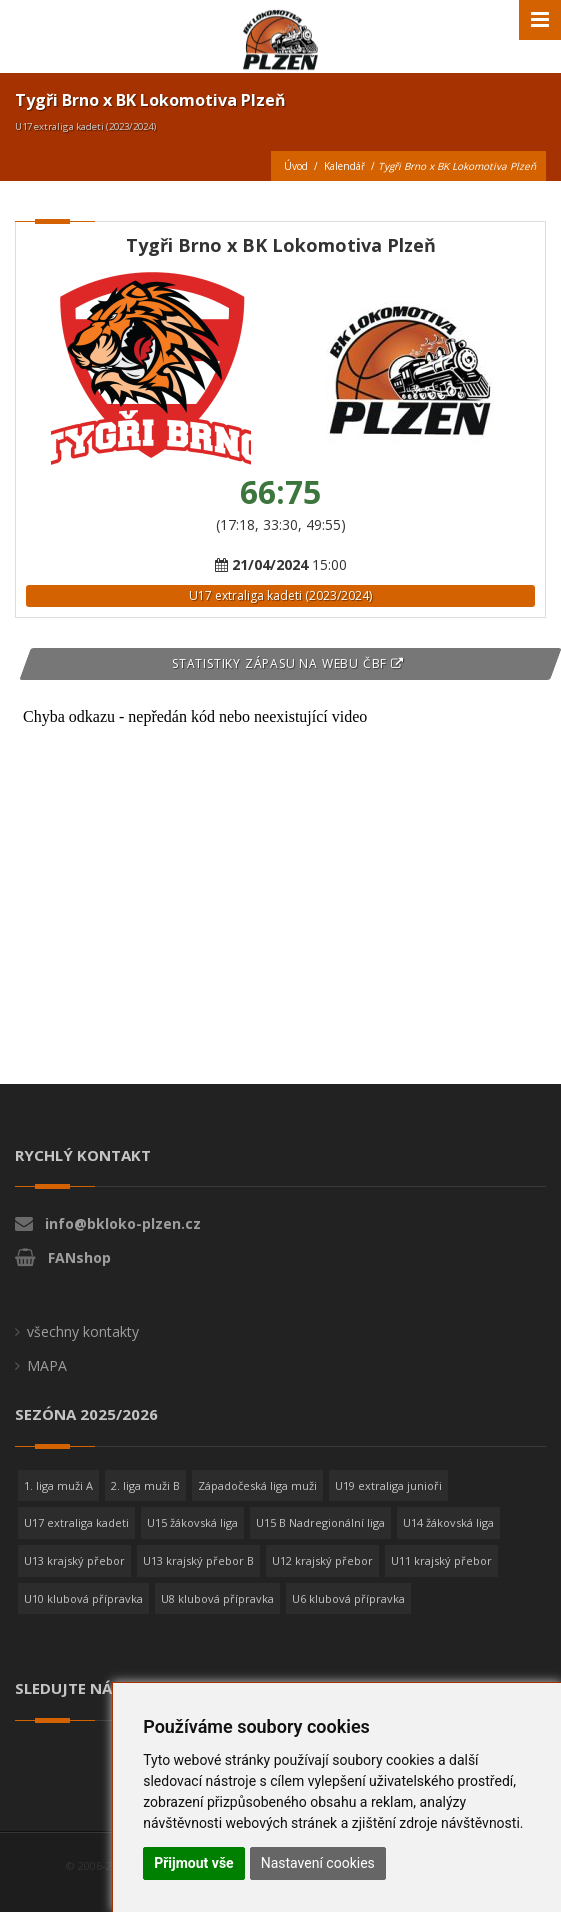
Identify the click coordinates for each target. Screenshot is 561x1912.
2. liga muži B (145, 1485)
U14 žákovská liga (448, 1522)
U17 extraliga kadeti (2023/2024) (280, 595)
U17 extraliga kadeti (76, 1522)
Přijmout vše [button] (193, 1863)
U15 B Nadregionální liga (320, 1522)
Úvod (296, 166)
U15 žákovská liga (192, 1522)
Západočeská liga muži (257, 1485)
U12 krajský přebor (322, 1560)
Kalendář (344, 166)
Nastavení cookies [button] (318, 1863)
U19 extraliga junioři (388, 1485)
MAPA (47, 1365)
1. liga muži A (58, 1485)
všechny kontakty (83, 1331)
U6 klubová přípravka (348, 1598)
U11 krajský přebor (441, 1560)
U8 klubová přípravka (217, 1598)
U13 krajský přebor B (198, 1560)
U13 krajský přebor (74, 1560)
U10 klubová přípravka (83, 1598)
